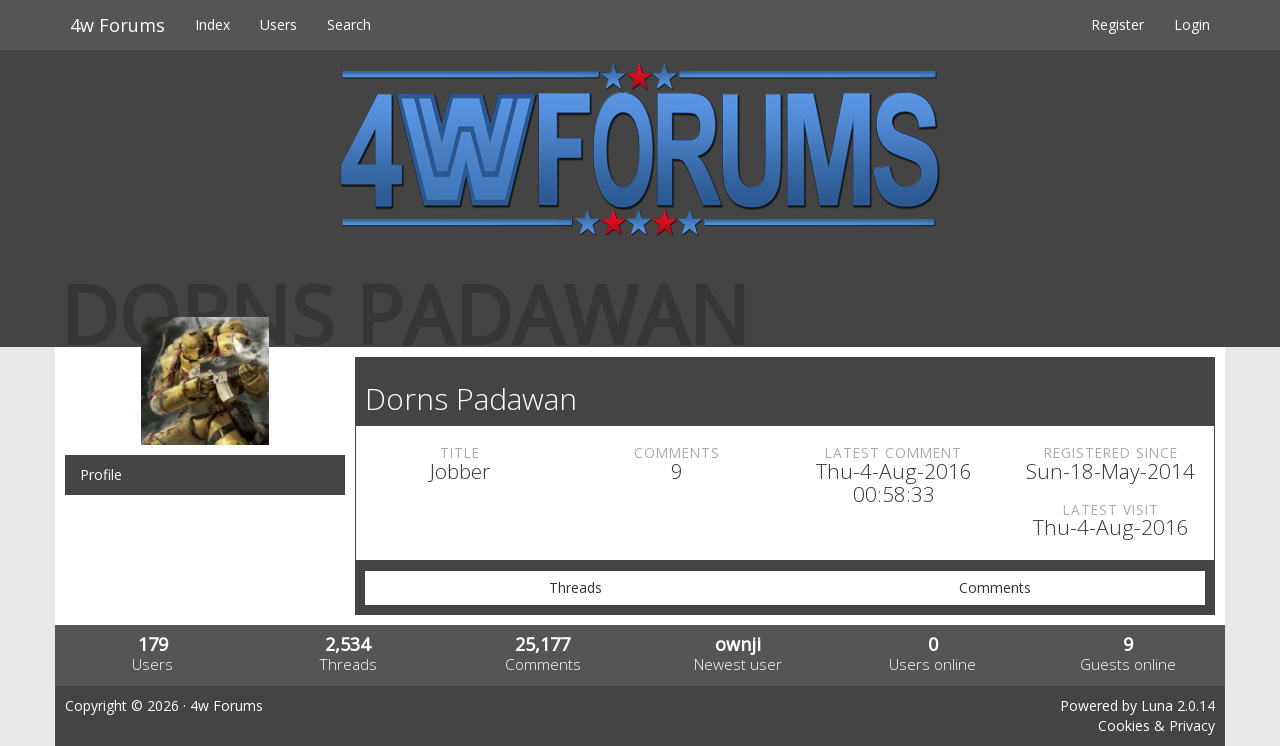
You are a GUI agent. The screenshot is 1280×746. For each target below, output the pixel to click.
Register (1117, 24)
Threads (575, 587)
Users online (932, 664)
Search (349, 24)
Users (278, 24)
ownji (738, 644)
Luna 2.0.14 (1178, 705)
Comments (995, 587)
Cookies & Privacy (1156, 725)
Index (212, 24)
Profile (101, 474)
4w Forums (117, 25)
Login (1192, 24)
